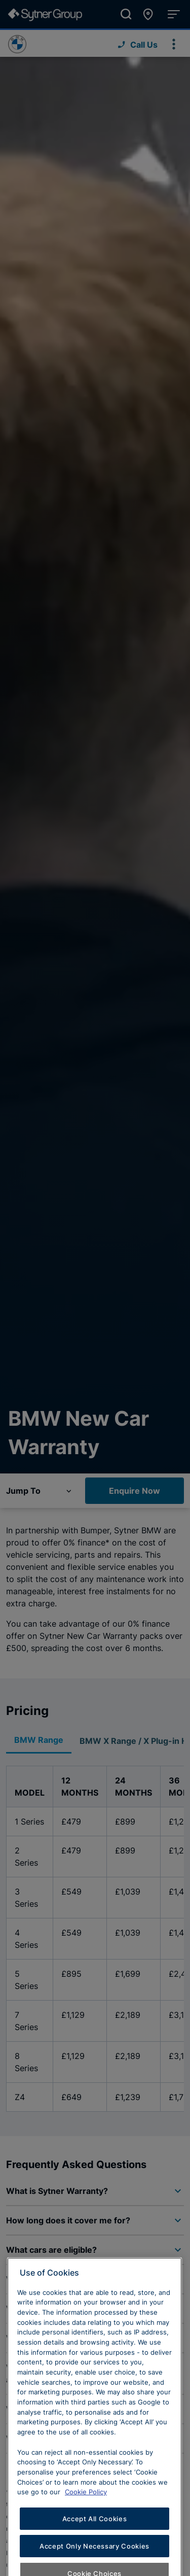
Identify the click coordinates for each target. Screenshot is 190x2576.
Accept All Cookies (94, 2547)
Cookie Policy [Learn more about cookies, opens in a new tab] (86, 2521)
